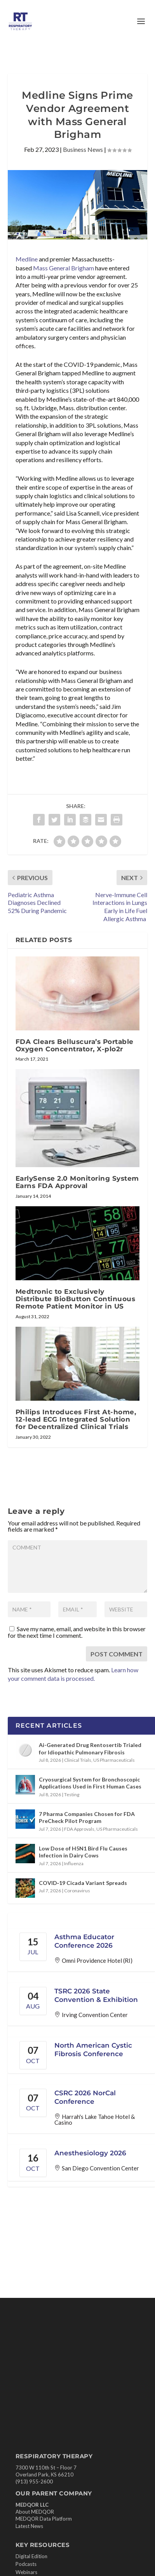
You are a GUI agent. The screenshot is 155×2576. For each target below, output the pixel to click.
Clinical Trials (77, 1760)
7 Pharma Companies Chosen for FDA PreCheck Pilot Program (87, 1817)
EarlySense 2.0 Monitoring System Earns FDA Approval (77, 1182)
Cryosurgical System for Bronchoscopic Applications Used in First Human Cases (90, 1783)
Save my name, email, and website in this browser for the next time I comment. (77, 1632)
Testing (71, 1794)
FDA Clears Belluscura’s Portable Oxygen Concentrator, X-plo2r (75, 1045)
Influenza (74, 1863)
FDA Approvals (79, 1829)
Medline (27, 259)
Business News (83, 149)
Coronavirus (77, 1890)
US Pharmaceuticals (114, 1760)
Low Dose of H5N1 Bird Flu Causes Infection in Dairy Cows (83, 1852)
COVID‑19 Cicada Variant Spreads (83, 1883)
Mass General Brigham (63, 268)
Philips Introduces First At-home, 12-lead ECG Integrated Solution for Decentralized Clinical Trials (76, 1419)
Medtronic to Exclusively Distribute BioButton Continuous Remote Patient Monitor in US (76, 1299)
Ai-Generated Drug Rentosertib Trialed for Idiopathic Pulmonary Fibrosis (90, 1748)
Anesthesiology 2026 (90, 2153)
